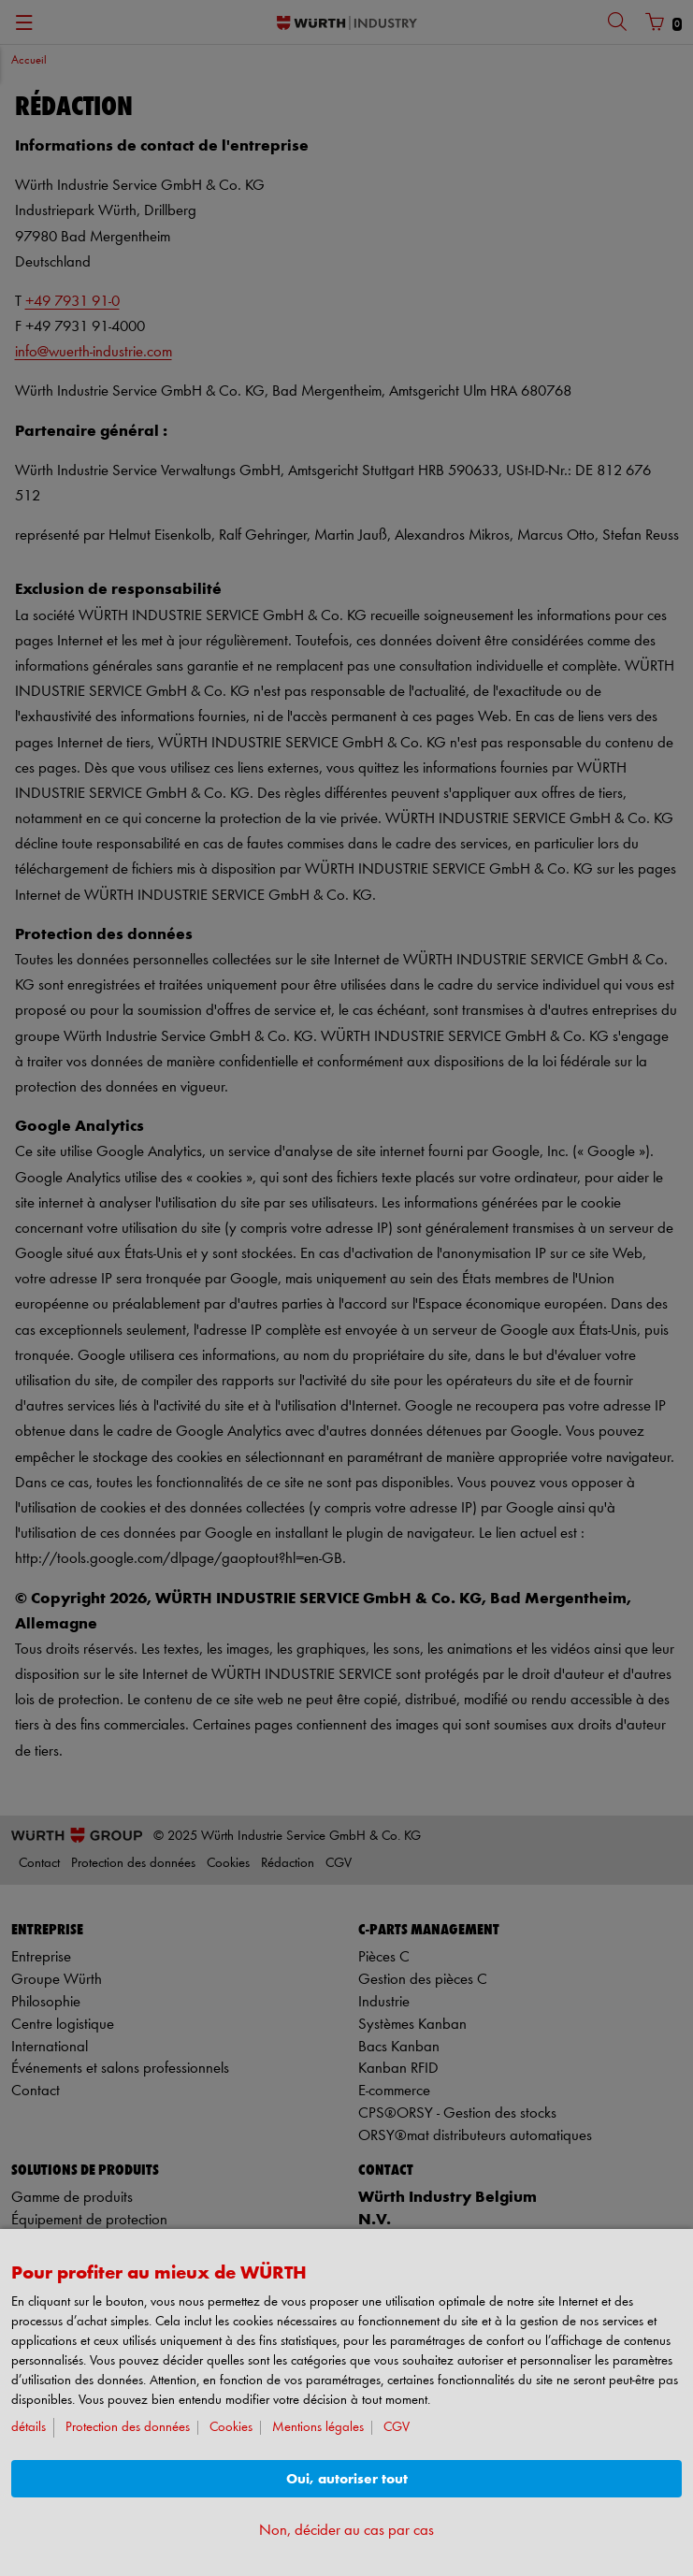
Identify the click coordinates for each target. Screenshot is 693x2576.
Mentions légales (318, 2428)
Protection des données (127, 2428)
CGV (396, 2428)
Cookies (231, 2428)
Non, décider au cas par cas (346, 2531)
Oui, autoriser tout (347, 2479)
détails (28, 2428)
